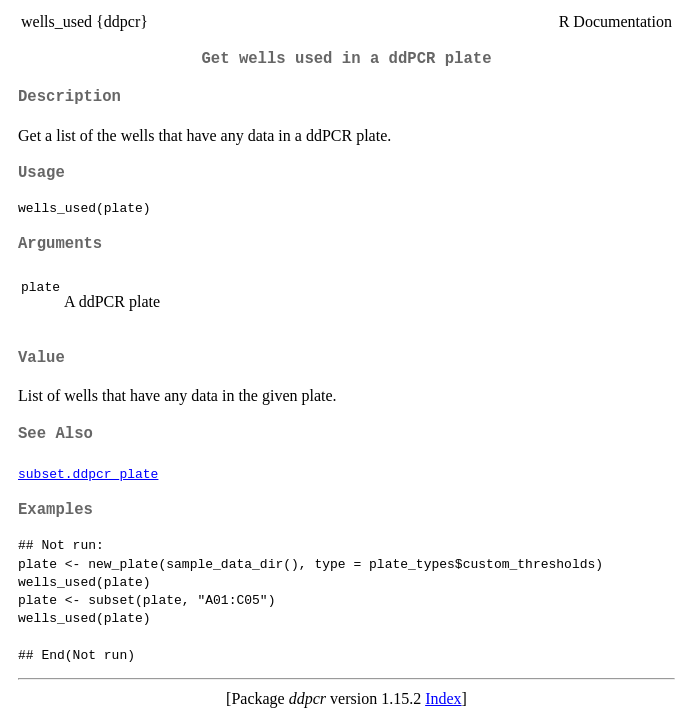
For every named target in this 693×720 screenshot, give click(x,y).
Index (443, 698)
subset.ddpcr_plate (88, 473)
